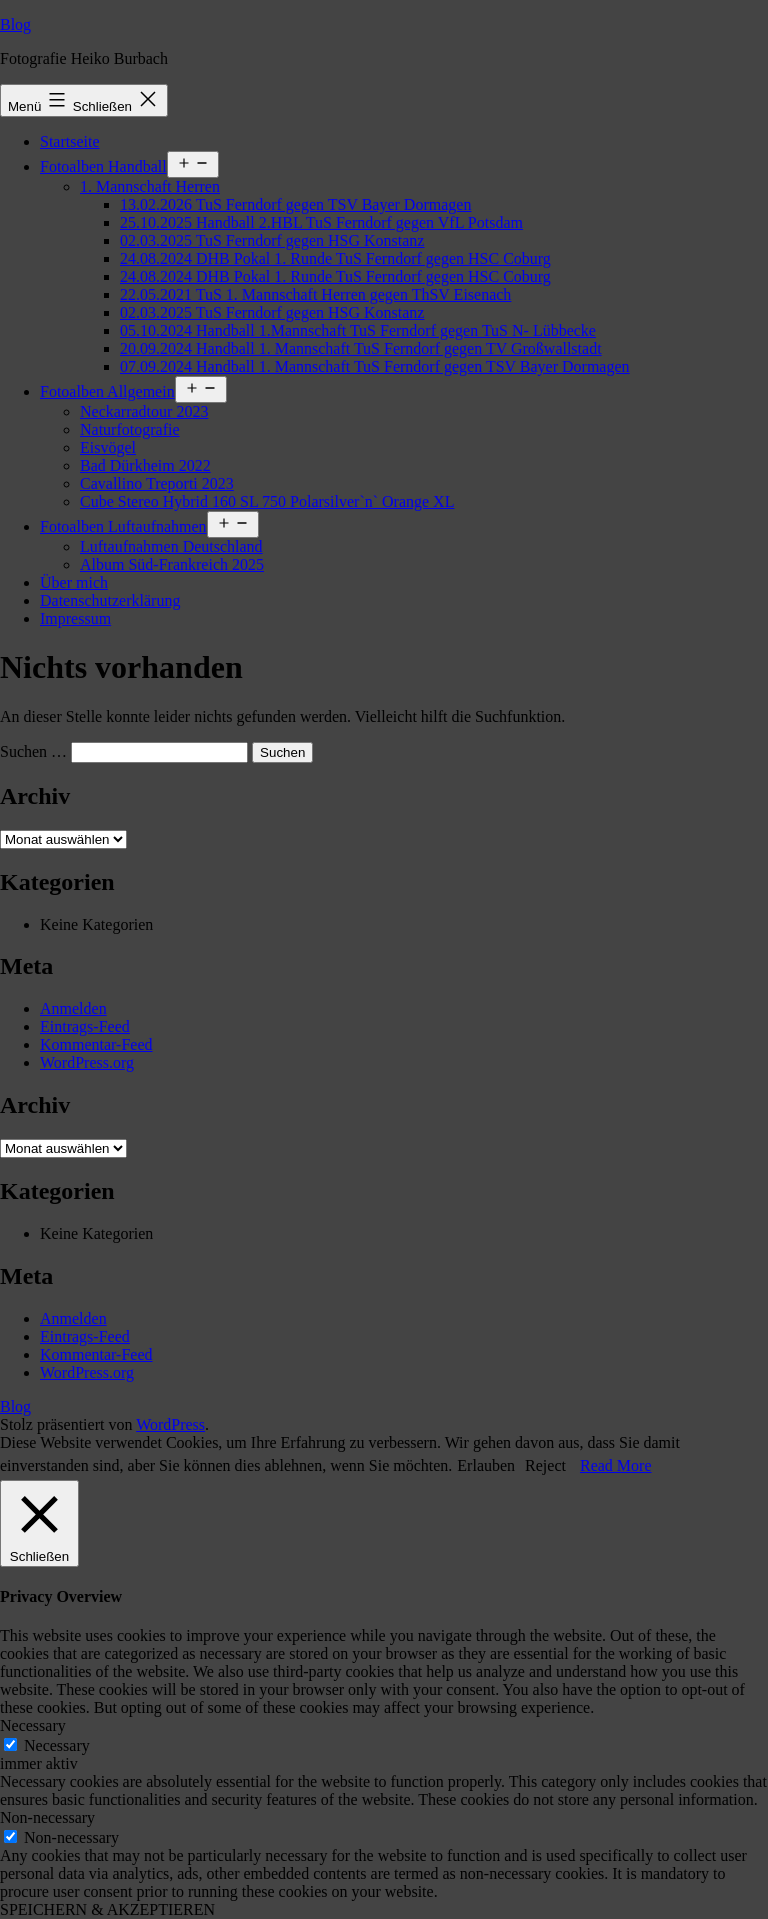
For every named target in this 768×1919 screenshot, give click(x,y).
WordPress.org (87, 1062)
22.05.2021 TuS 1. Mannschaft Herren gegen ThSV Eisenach (315, 294)
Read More (616, 1465)
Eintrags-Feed (85, 1026)
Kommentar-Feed (96, 1044)
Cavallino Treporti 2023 (157, 483)
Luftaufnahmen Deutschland (171, 546)
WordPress (170, 1424)
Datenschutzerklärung (110, 600)
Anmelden (73, 1008)
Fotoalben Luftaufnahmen (123, 526)
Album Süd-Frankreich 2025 (172, 564)
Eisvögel (108, 447)
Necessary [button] (33, 1725)
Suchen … (33, 751)
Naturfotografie (130, 429)
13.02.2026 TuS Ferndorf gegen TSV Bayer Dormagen (295, 204)
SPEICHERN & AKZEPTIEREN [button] (107, 1909)
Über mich (74, 582)
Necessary (57, 1745)
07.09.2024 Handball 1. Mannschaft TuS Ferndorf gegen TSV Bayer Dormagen (375, 366)
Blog (15, 24)
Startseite (70, 141)
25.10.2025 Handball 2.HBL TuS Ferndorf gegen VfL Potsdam (321, 222)
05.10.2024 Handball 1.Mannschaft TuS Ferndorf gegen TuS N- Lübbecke (358, 330)
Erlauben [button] (486, 1465)
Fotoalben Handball (103, 166)
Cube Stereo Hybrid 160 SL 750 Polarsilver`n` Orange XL (267, 501)
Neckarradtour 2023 (144, 411)
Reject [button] (545, 1465)
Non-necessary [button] (47, 1817)
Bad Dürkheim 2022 (145, 465)
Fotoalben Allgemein (107, 391)
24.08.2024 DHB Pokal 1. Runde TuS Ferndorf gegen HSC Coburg (335, 258)
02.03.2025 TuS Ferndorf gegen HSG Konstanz (272, 240)
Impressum (75, 618)
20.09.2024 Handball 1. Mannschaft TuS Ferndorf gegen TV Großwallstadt (361, 348)
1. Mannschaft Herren (150, 186)
